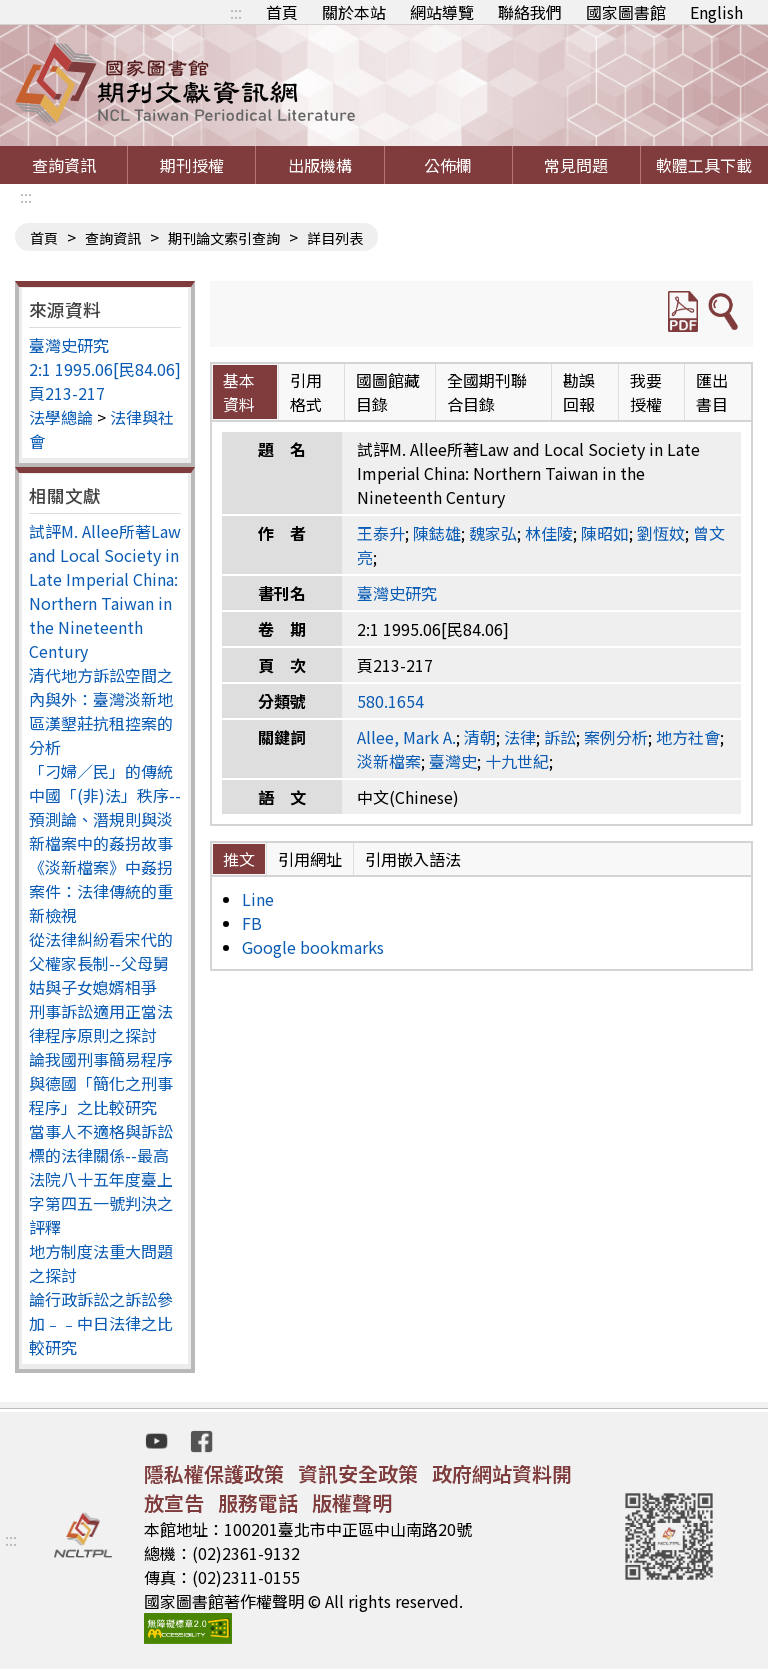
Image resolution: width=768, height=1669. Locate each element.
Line (258, 899)
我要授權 (646, 392)
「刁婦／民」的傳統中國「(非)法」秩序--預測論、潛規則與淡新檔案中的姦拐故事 (105, 807)
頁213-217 (67, 393)
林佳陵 (549, 533)
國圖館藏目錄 (388, 392)
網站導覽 (442, 12)
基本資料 (239, 392)
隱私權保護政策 (214, 1473)
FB (252, 923)
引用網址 (310, 859)
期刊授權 (192, 165)
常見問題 (576, 165)
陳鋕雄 (437, 533)
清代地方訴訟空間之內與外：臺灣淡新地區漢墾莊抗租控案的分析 (101, 711)
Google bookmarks (313, 947)
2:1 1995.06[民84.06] (105, 369)
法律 (520, 737)
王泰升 (381, 533)
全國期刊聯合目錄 (487, 392)
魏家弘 (493, 533)
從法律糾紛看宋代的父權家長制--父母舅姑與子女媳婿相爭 (101, 963)
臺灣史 (453, 761)
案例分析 (616, 737)
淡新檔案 (389, 761)
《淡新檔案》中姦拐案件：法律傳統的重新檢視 (101, 891)
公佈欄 (448, 165)
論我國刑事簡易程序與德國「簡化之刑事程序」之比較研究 (101, 1083)
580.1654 (390, 701)
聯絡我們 (530, 12)
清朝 (480, 737)
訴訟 (560, 737)
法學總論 (61, 417)
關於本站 (354, 12)
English (716, 12)
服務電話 (258, 1502)
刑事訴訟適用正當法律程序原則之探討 (101, 1023)
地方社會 (688, 737)
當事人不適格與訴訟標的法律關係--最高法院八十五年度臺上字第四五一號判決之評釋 (101, 1179)
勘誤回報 (579, 392)
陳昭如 (605, 533)
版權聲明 (352, 1502)
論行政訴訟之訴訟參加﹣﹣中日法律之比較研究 (101, 1323)
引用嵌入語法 (413, 859)
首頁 (282, 12)
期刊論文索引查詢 (224, 238)
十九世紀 (517, 761)
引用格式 (306, 392)
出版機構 (320, 165)
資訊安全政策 (358, 1473)
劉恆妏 (661, 533)
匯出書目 (712, 392)
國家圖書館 (626, 12)
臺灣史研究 (69, 345)
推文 (239, 859)
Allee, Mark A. (406, 737)
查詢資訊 (64, 165)
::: (236, 12)
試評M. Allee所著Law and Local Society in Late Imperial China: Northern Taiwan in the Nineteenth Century (105, 591)
